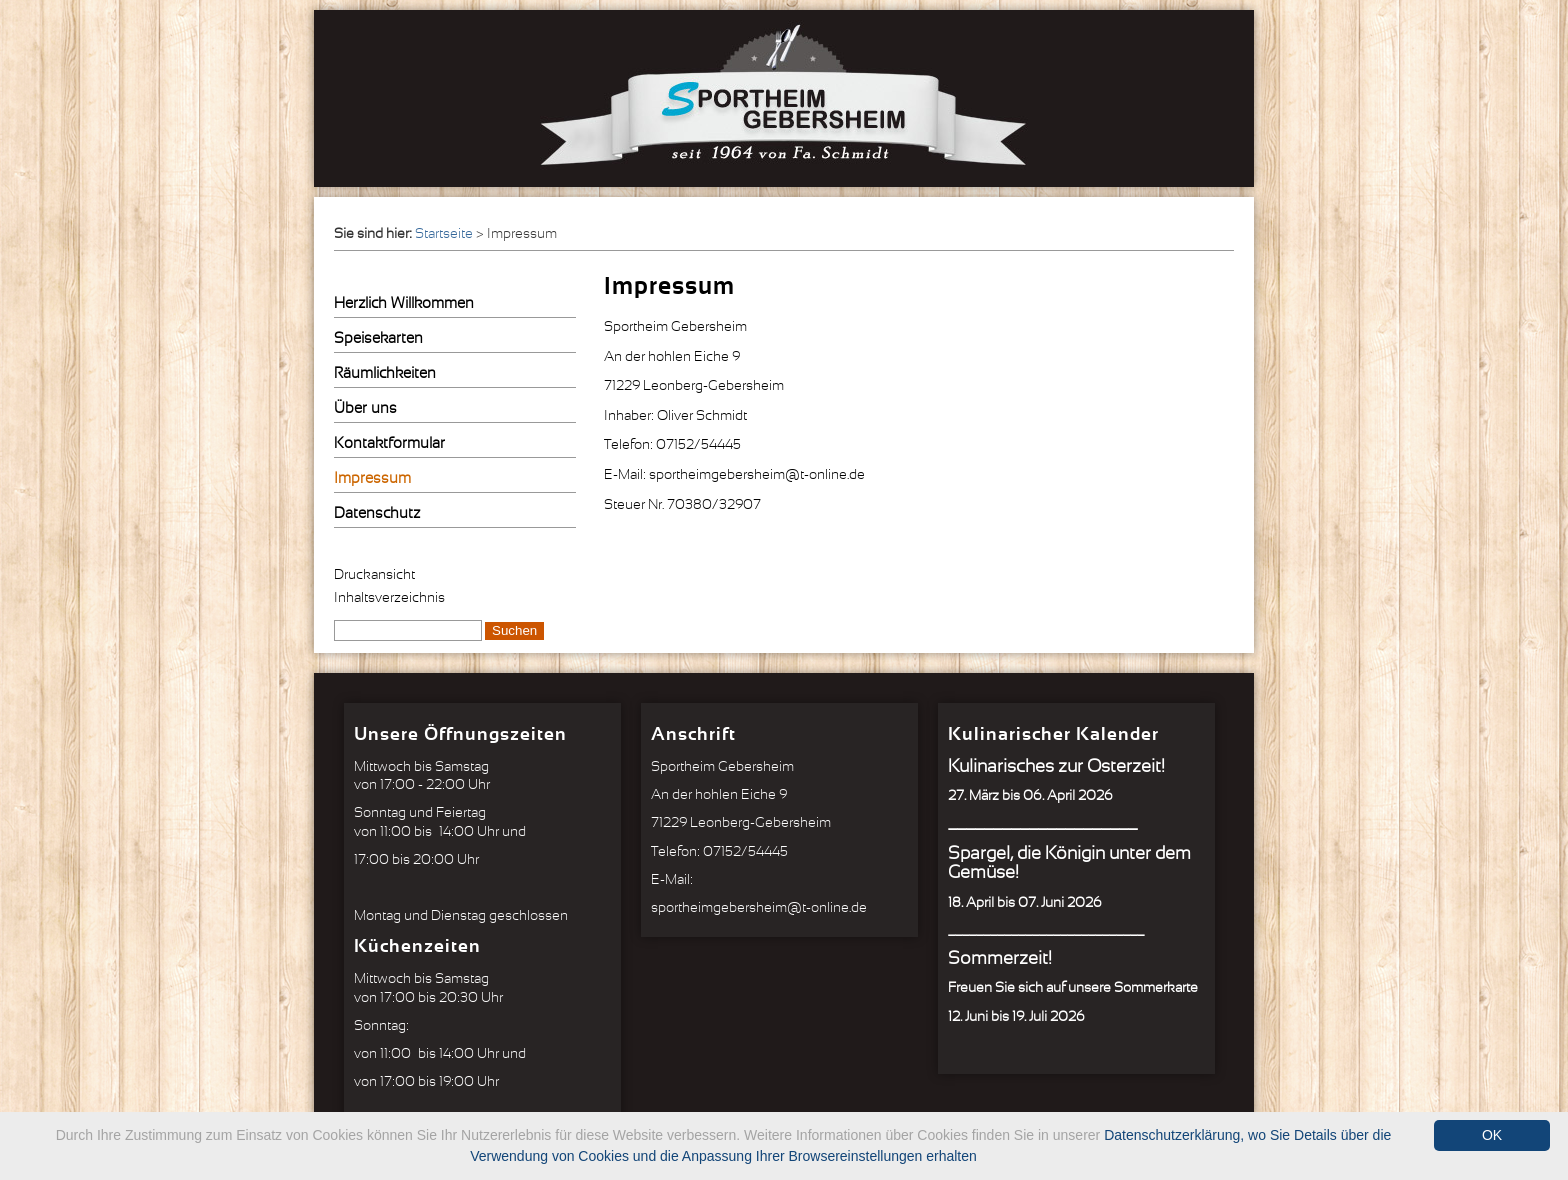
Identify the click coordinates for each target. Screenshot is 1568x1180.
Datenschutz (377, 513)
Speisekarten (378, 338)
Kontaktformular (389, 443)
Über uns (365, 408)
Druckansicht (374, 575)
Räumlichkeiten (385, 373)
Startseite (444, 234)
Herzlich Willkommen (404, 303)
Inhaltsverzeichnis (389, 598)
